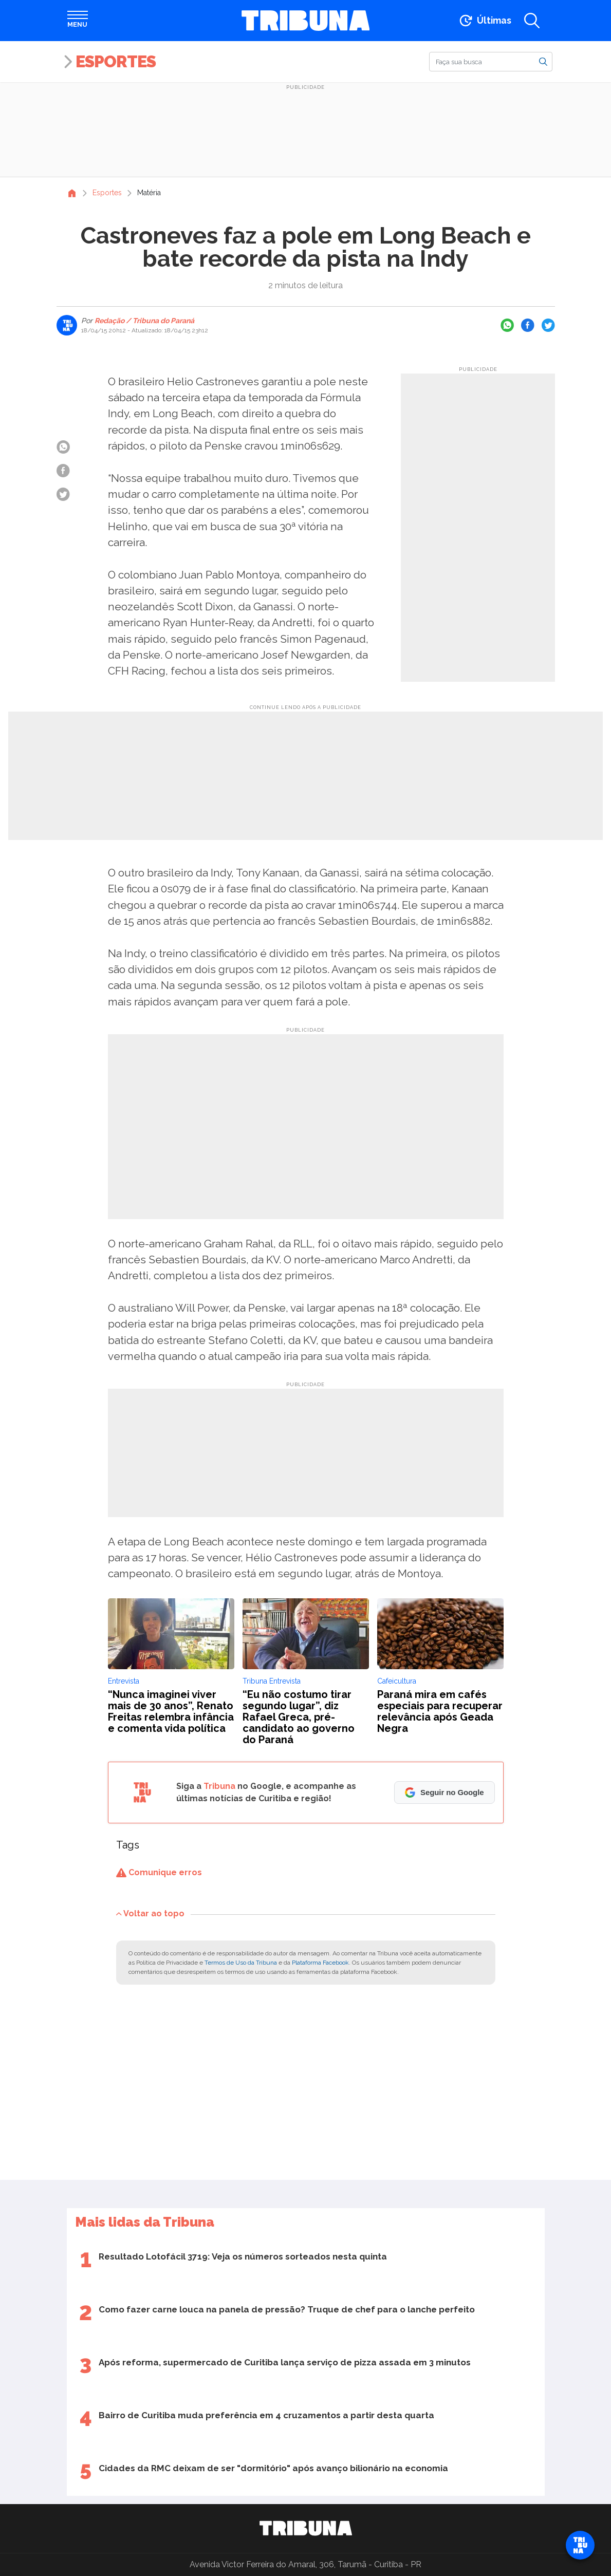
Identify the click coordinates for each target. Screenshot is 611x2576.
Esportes (116, 61)
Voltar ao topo (150, 1913)
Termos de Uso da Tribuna (241, 1962)
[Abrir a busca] (532, 20)
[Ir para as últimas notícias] (484, 20)
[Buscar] (490, 61)
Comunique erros (159, 1872)
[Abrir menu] (77, 20)
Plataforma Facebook (320, 1962)
